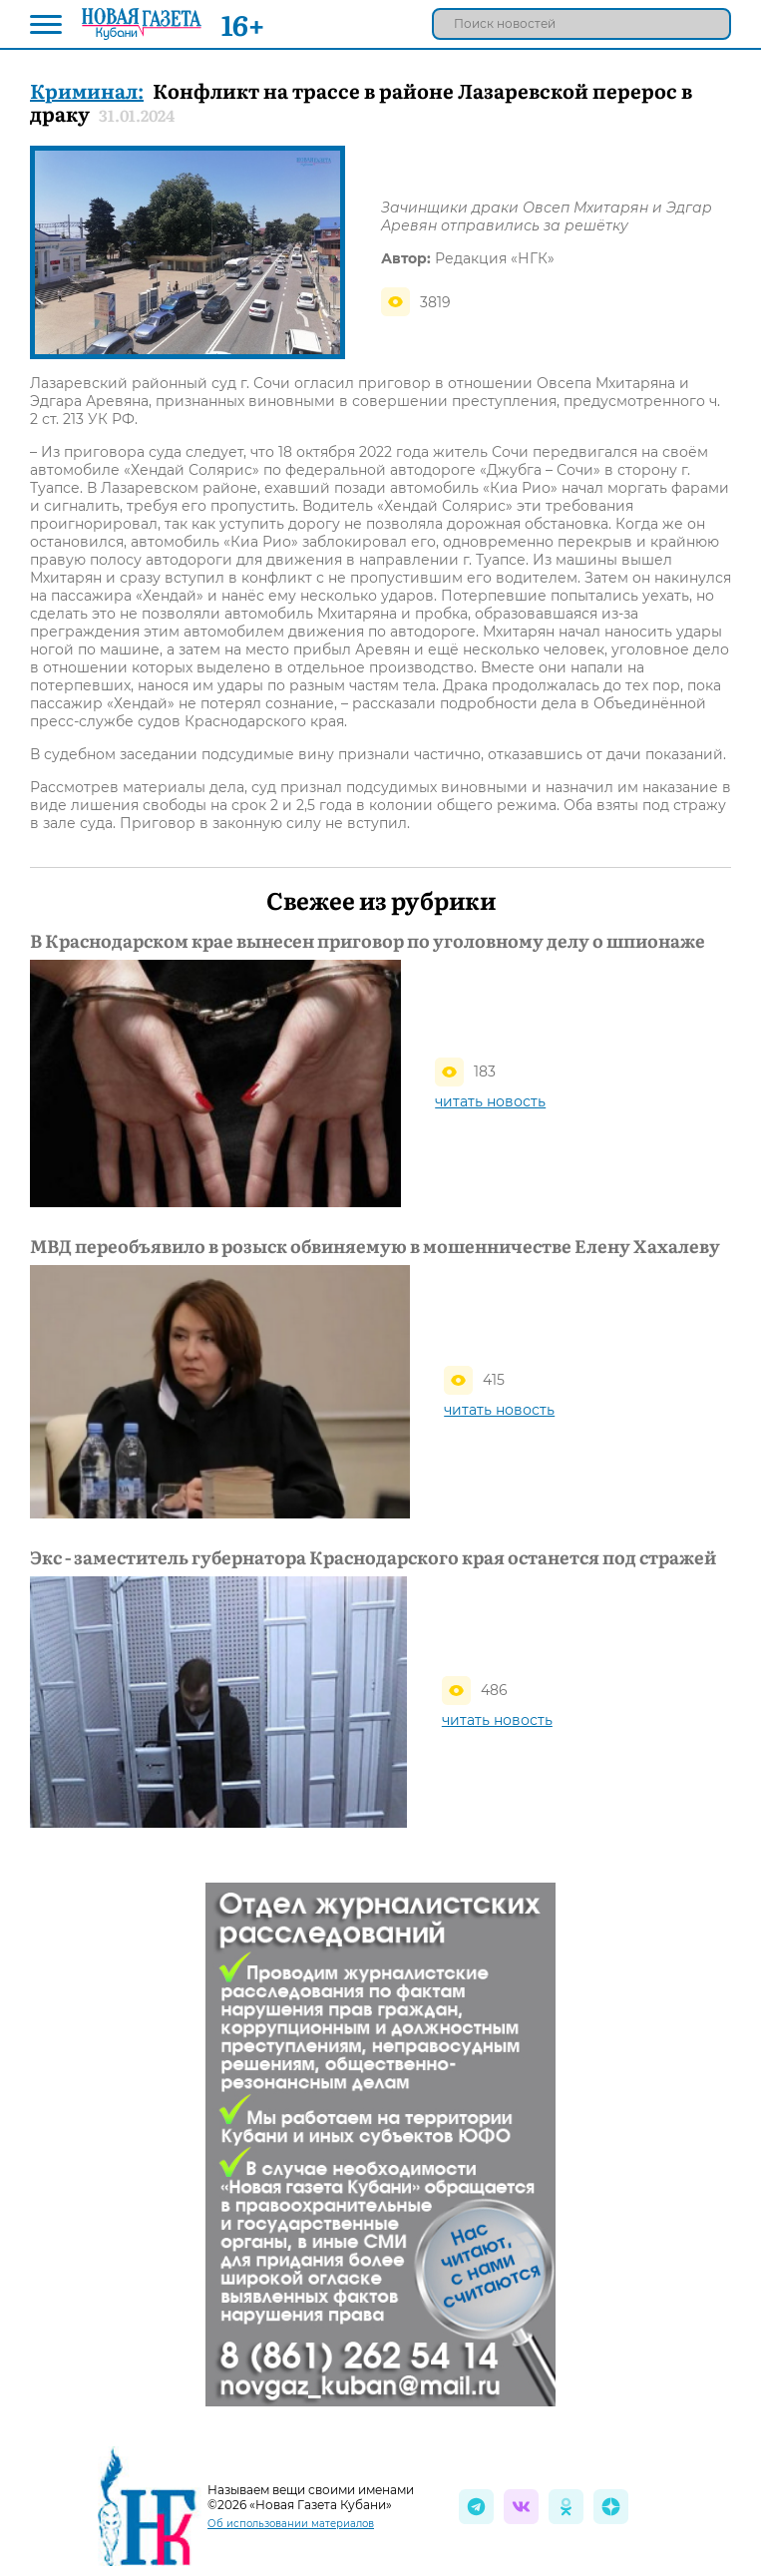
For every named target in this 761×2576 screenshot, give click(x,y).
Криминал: (87, 90)
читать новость (490, 1101)
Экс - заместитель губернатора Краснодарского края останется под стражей (373, 1557)
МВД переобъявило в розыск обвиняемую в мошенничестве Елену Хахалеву (375, 1246)
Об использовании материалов (290, 2523)
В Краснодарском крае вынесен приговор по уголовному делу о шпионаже (367, 941)
